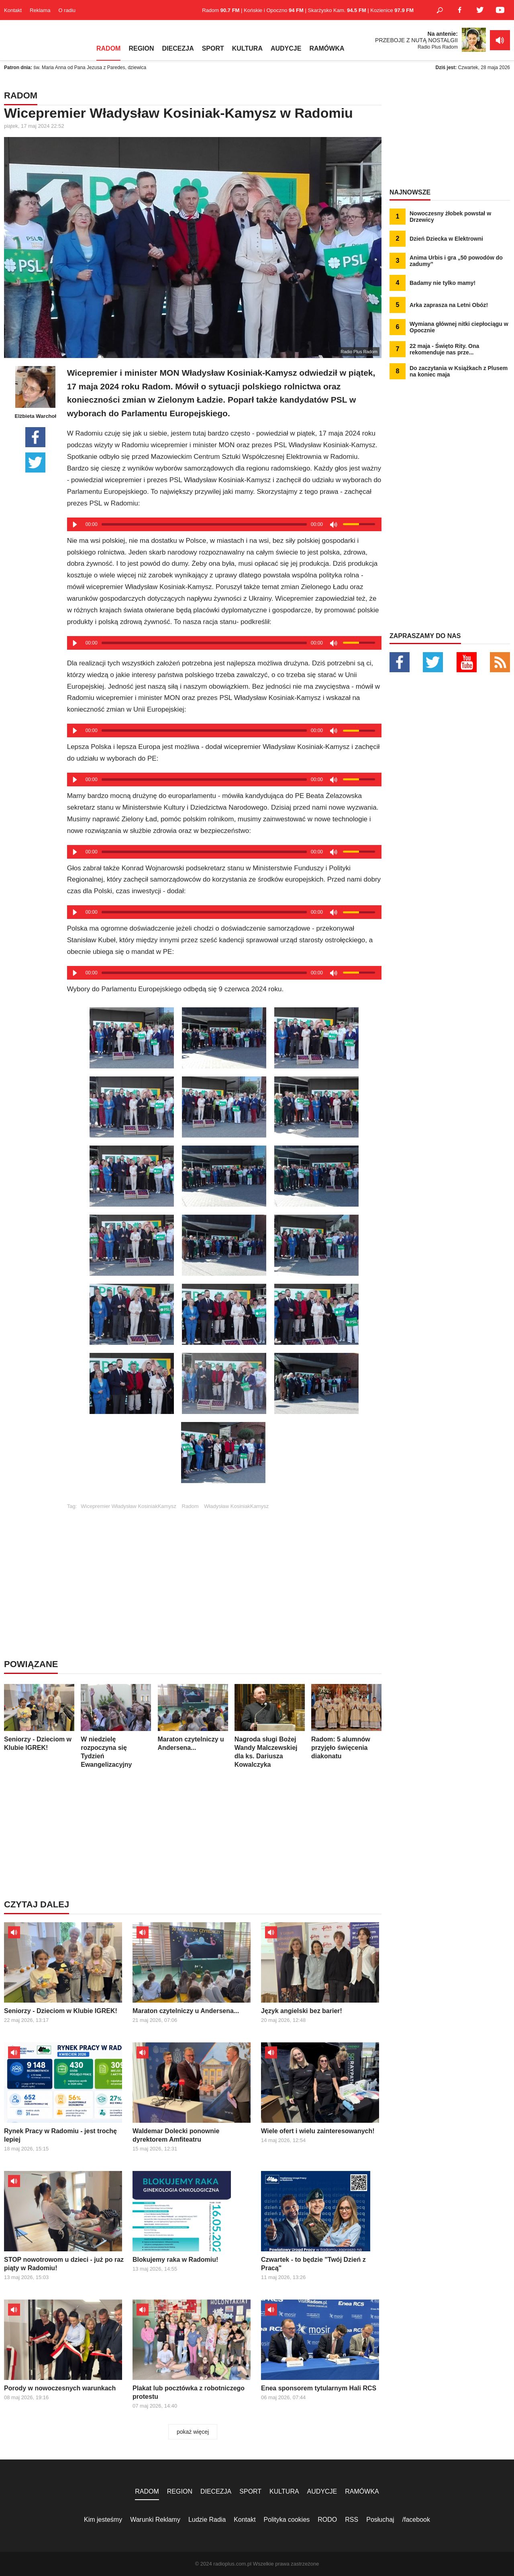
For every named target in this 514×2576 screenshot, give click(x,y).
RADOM (108, 48)
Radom (190, 1506)
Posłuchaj (380, 2519)
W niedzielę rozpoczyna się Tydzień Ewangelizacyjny (116, 1726)
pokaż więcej (193, 2432)
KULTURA (247, 48)
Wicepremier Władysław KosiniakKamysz (128, 1506)
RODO (327, 2519)
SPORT (213, 48)
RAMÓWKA (326, 48)
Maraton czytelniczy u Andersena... (193, 1717)
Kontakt (13, 10)
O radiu (66, 10)
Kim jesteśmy (103, 2519)
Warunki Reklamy (155, 2519)
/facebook (416, 2519)
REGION (141, 48)
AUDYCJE (286, 48)
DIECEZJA (178, 48)
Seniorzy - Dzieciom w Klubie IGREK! (39, 1717)
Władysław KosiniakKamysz (236, 1506)
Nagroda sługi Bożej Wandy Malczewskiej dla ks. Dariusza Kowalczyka (270, 1726)
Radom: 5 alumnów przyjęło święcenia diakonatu (346, 1722)
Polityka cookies (287, 2519)
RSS (351, 2519)
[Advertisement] (224, 1565)
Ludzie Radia (207, 2519)
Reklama (40, 10)
